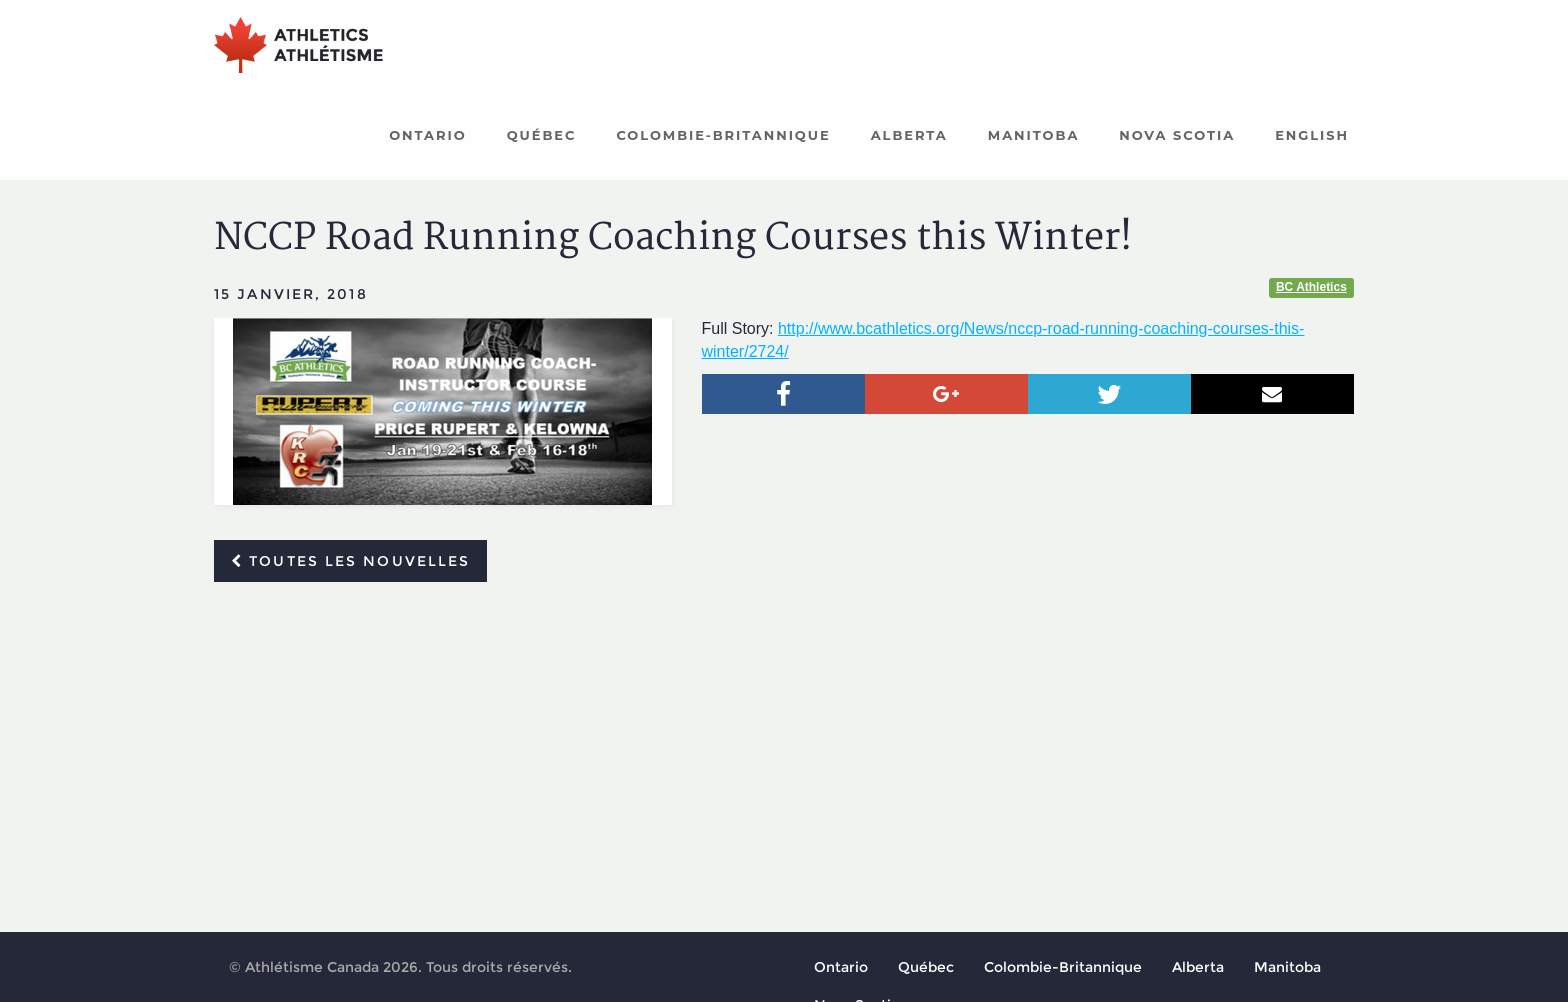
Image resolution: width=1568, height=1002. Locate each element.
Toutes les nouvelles (350, 561)
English (1312, 135)
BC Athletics (1311, 287)
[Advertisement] (784, 747)
